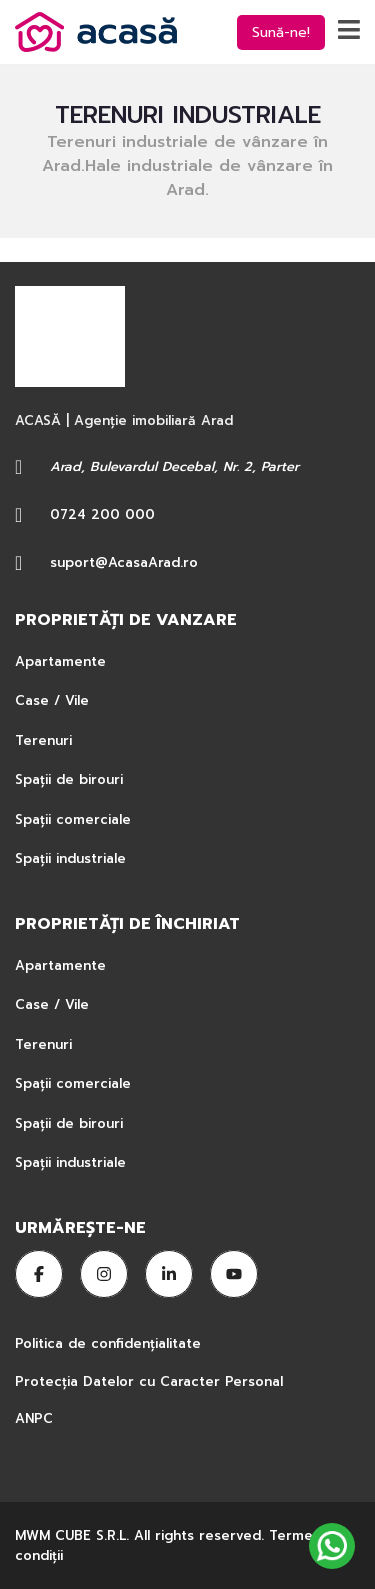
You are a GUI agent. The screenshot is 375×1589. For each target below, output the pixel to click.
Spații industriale (70, 858)
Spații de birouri (69, 779)
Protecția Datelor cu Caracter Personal (149, 1381)
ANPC (34, 1418)
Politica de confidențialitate (110, 1343)
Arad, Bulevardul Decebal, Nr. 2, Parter (174, 466)
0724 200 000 (102, 514)
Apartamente (60, 661)
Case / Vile (52, 700)
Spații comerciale (73, 819)
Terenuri (43, 740)
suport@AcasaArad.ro (124, 562)
